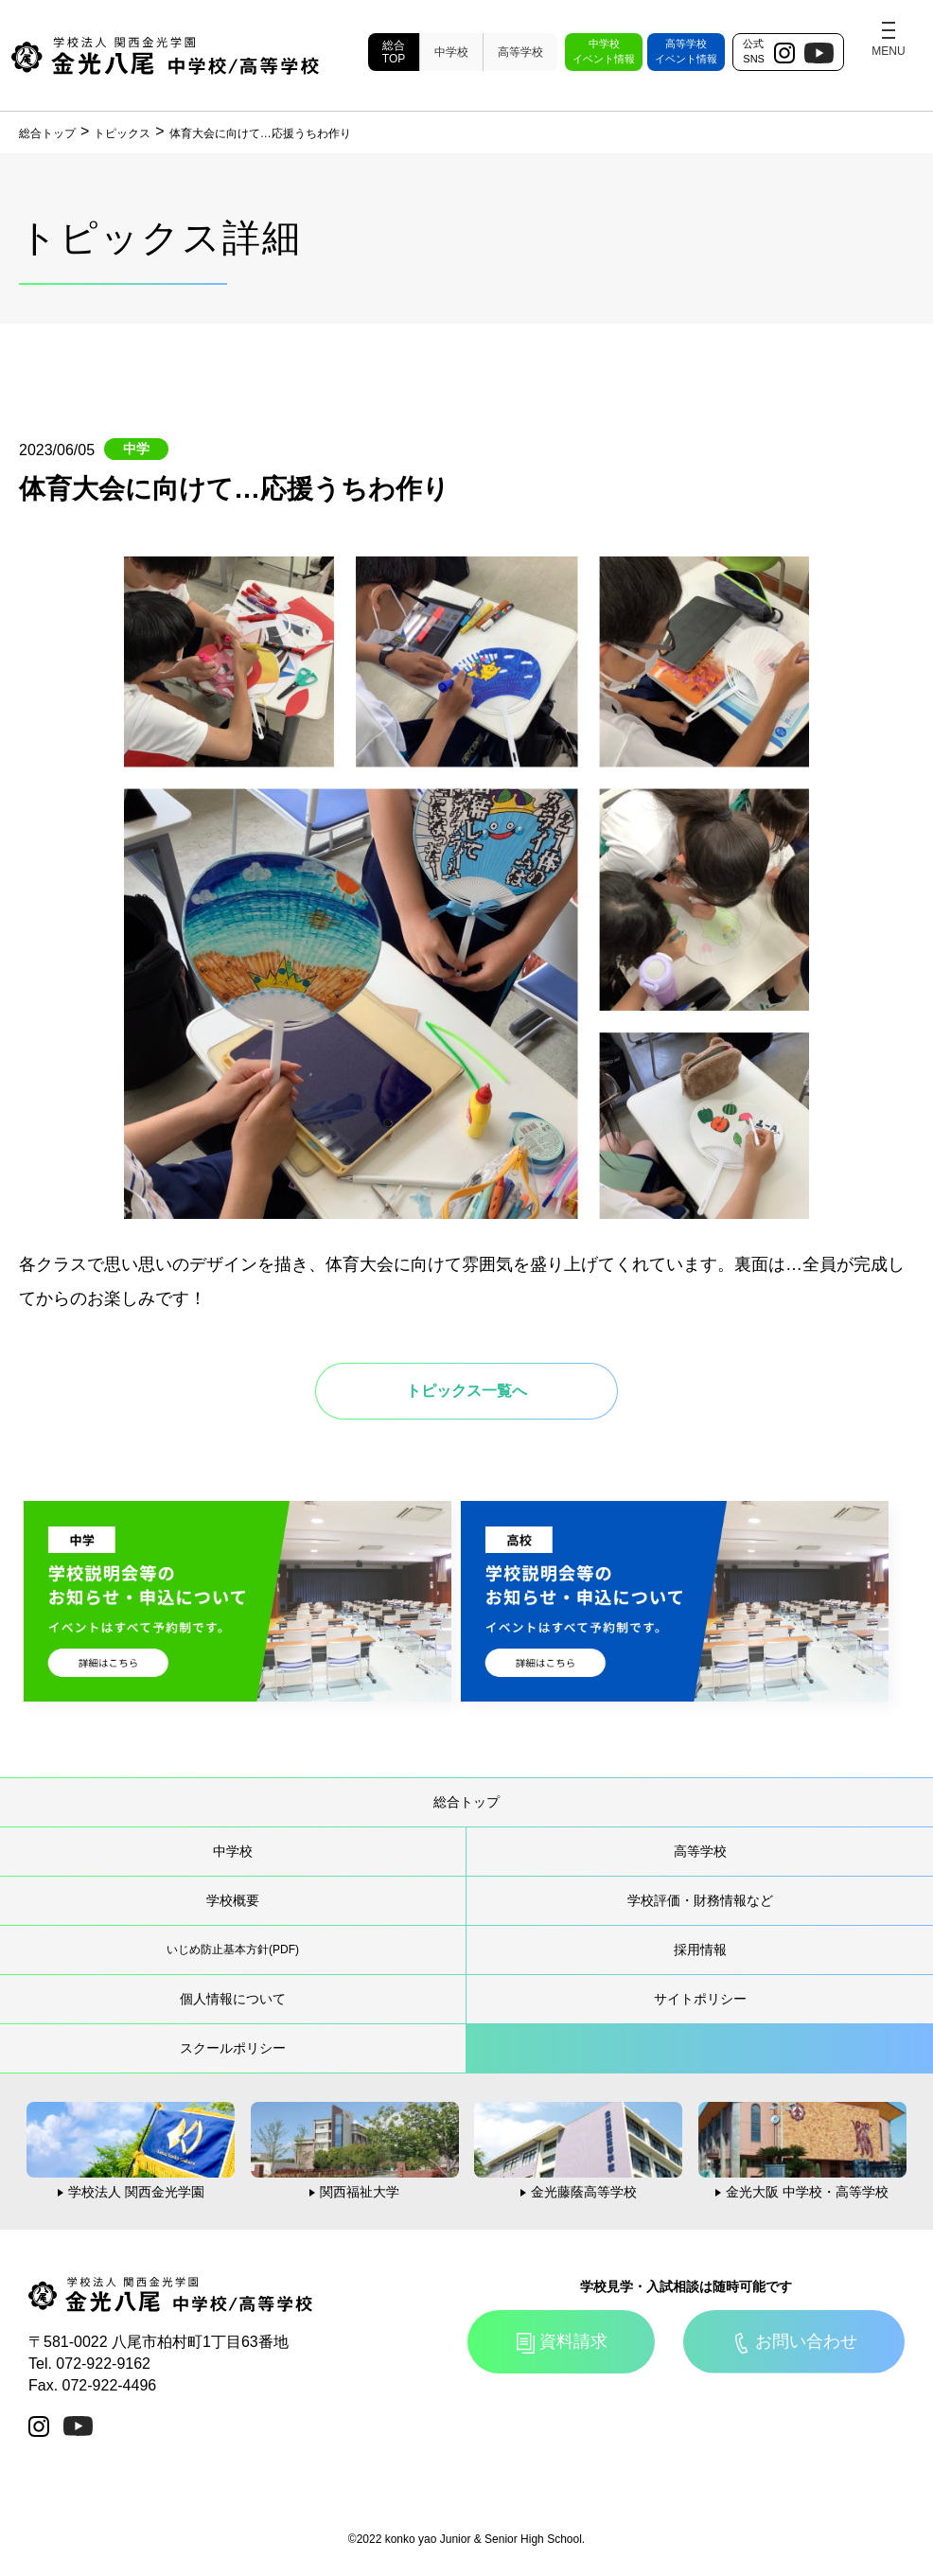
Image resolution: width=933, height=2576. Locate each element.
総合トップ (466, 1801)
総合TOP (393, 52)
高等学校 (520, 52)
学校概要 (232, 1900)
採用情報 (700, 1949)
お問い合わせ (806, 2341)
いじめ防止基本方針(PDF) (233, 1949)
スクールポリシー (233, 2048)
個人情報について (233, 1998)
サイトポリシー (700, 1998)
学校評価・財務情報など (700, 1900)
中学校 (451, 52)
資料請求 (573, 2341)
